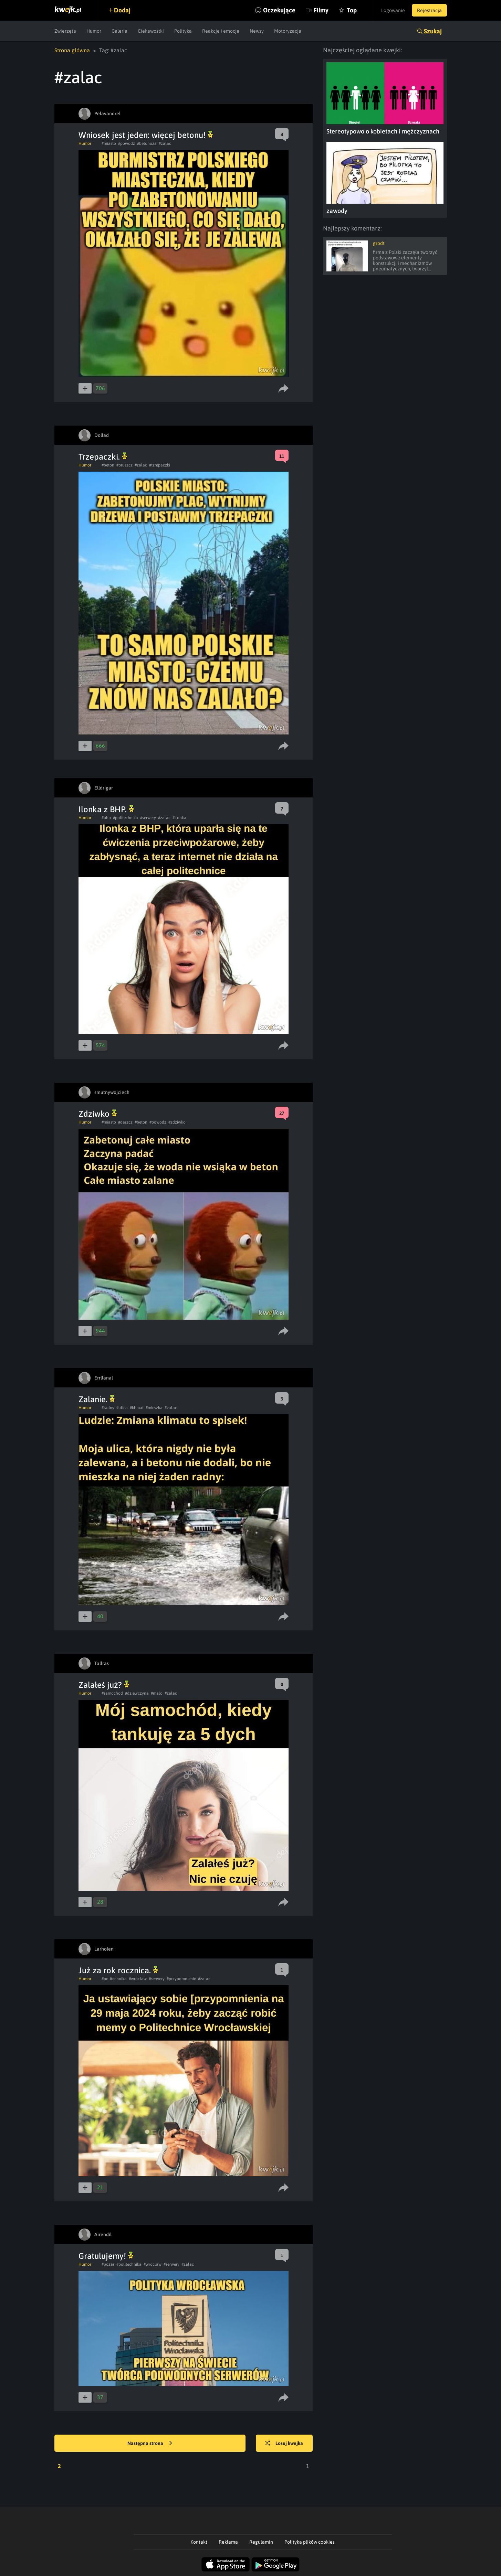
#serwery (148, 817)
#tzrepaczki (159, 465)
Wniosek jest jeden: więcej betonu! (146, 135)
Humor (93, 31)
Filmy (321, 10)
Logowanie (393, 10)
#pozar (108, 2264)
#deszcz (125, 1122)
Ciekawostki (151, 31)
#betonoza (147, 143)
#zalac (165, 143)
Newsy (257, 31)
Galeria (119, 31)
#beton (108, 465)
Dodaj (122, 10)
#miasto (109, 143)
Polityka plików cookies (309, 2542)
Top (352, 10)
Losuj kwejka (284, 2443)
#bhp (106, 817)
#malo (157, 1693)
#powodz (126, 143)
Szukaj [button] (433, 31)
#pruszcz (124, 465)
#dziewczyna (137, 1693)
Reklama (228, 2542)
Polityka (183, 31)
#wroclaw (138, 1978)
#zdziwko (177, 1122)
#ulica (122, 1407)
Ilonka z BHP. (106, 809)
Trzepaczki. (103, 456)
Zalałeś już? (104, 1684)
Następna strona (149, 2443)
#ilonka (179, 817)
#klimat (137, 1407)
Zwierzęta (65, 31)
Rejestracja (429, 10)
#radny (108, 1407)
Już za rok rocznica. (118, 1970)
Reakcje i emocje (220, 31)
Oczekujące (279, 10)
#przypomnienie (181, 1978)
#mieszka (154, 1407)
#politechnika (125, 817)
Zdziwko (98, 1113)
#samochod (112, 1693)
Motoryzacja (287, 31)
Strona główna (72, 50)
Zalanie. (97, 1399)
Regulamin (261, 2542)
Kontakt (198, 2542)
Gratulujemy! (106, 2256)
